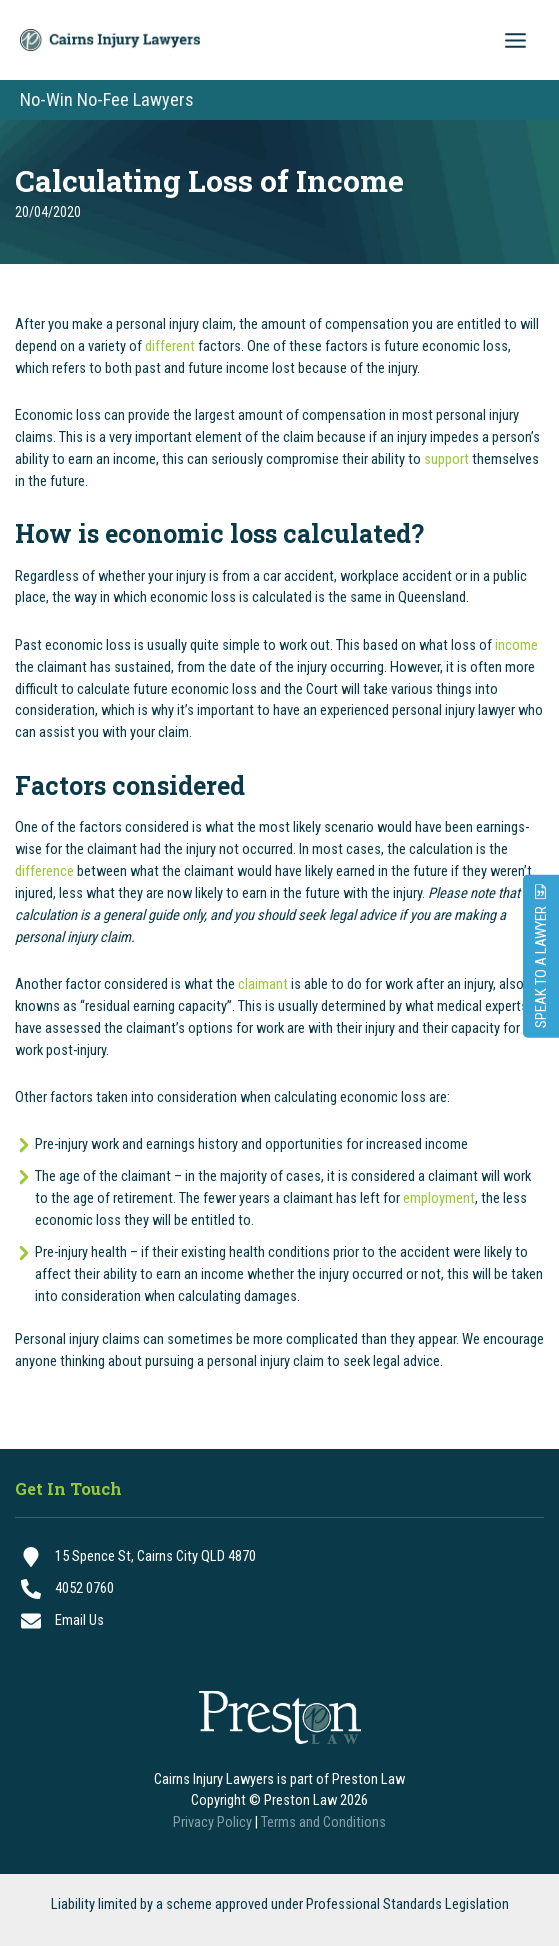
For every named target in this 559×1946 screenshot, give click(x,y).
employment (439, 1198)
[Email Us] (279, 1621)
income (516, 645)
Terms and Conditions (323, 1822)
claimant (263, 984)
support (446, 459)
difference (44, 871)
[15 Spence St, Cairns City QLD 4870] (279, 1557)
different (170, 346)
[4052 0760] (279, 1589)
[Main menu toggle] (515, 40)
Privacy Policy (212, 1822)
